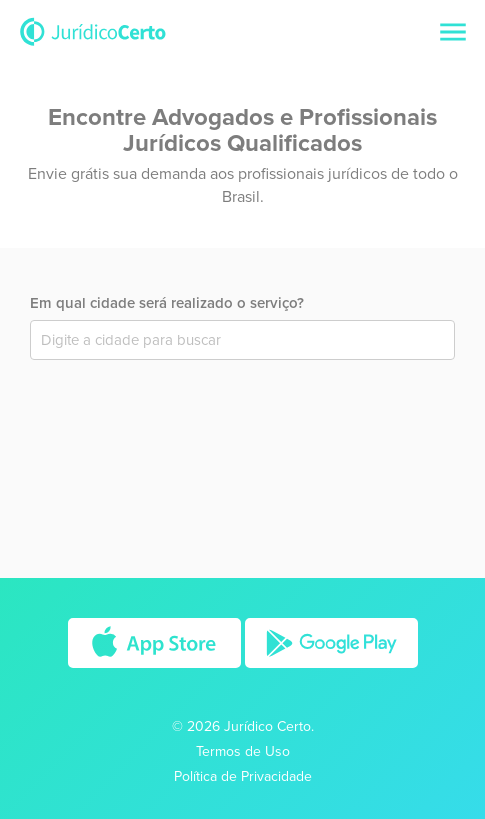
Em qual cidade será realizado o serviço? (167, 303)
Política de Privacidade (243, 776)
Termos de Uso (243, 751)
